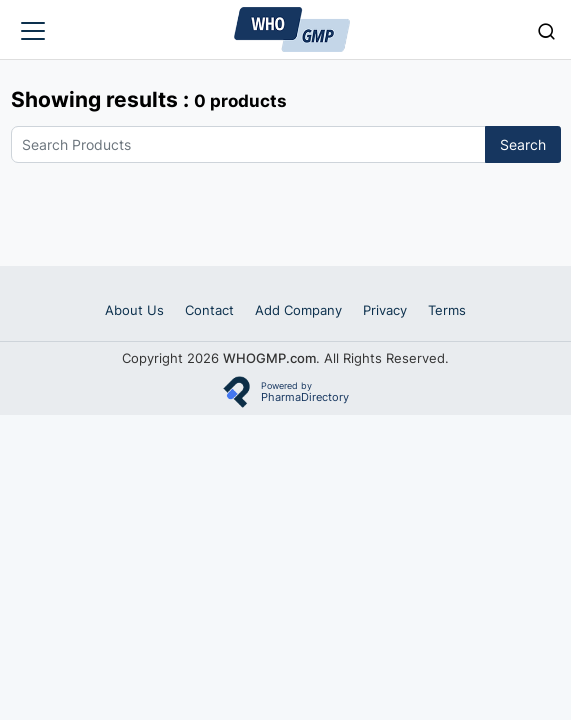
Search (523, 144)
